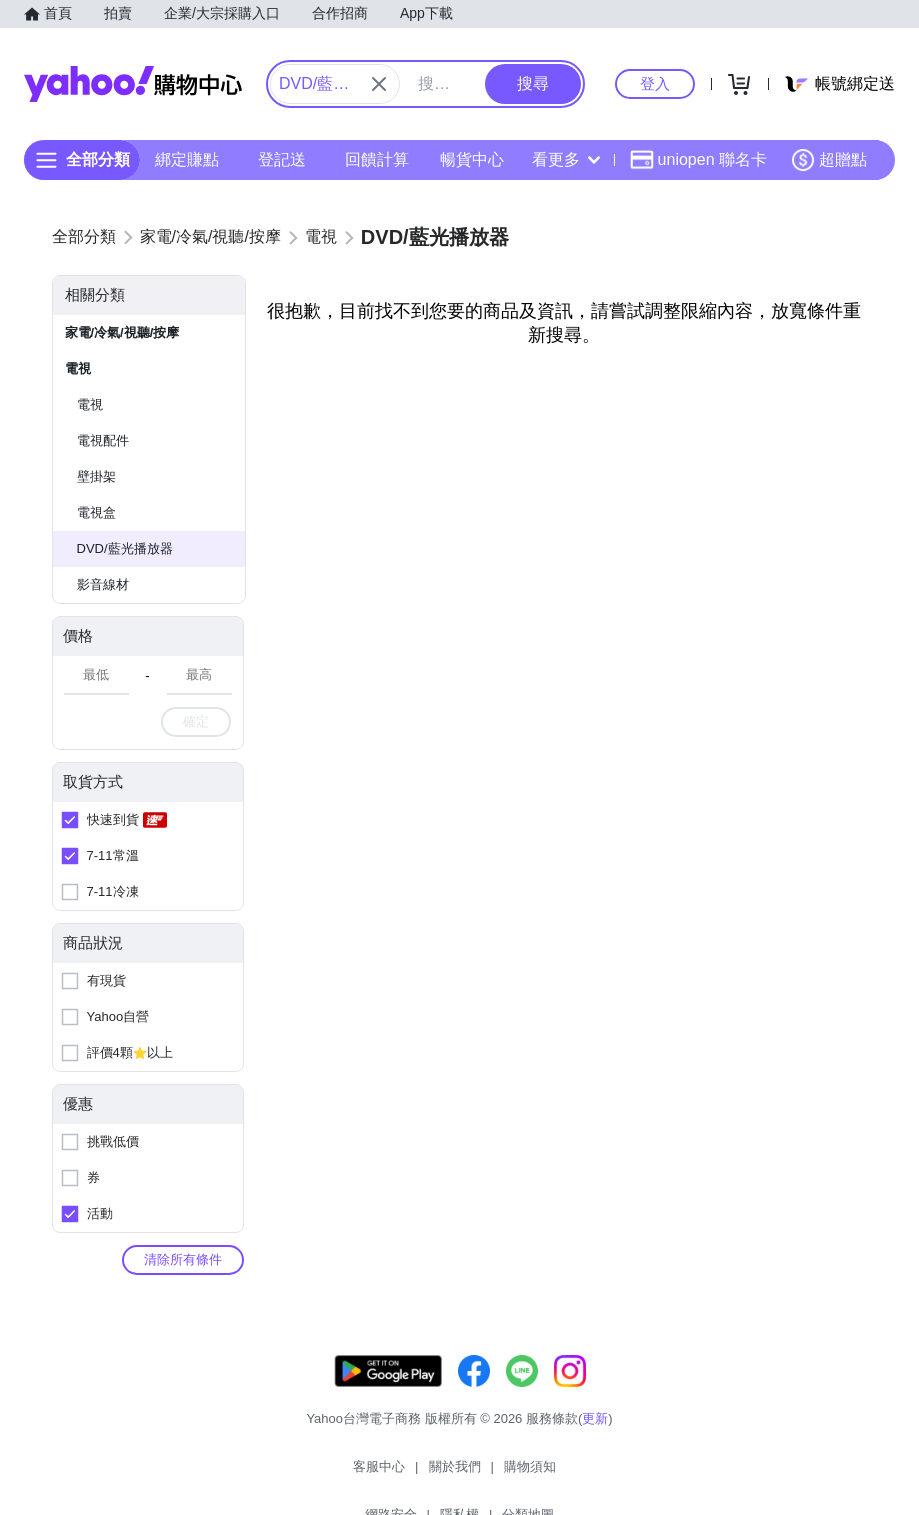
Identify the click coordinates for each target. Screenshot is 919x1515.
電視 (78, 368)
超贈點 (829, 160)
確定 (196, 721)
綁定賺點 (187, 159)
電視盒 (96, 512)
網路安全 (504, 1474)
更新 (595, 1438)
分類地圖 (641, 1474)
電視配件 (103, 440)
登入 (655, 83)
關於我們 (353, 1474)
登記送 (282, 159)
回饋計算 (377, 159)
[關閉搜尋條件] (379, 84)
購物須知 (428, 1474)
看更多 (566, 159)
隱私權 (572, 1474)
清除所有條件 (183, 1259)
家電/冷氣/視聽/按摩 (122, 332)
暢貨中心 (472, 159)
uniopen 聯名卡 (698, 160)
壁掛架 (96, 476)
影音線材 (103, 584)
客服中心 (278, 1474)
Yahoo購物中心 (133, 84)
